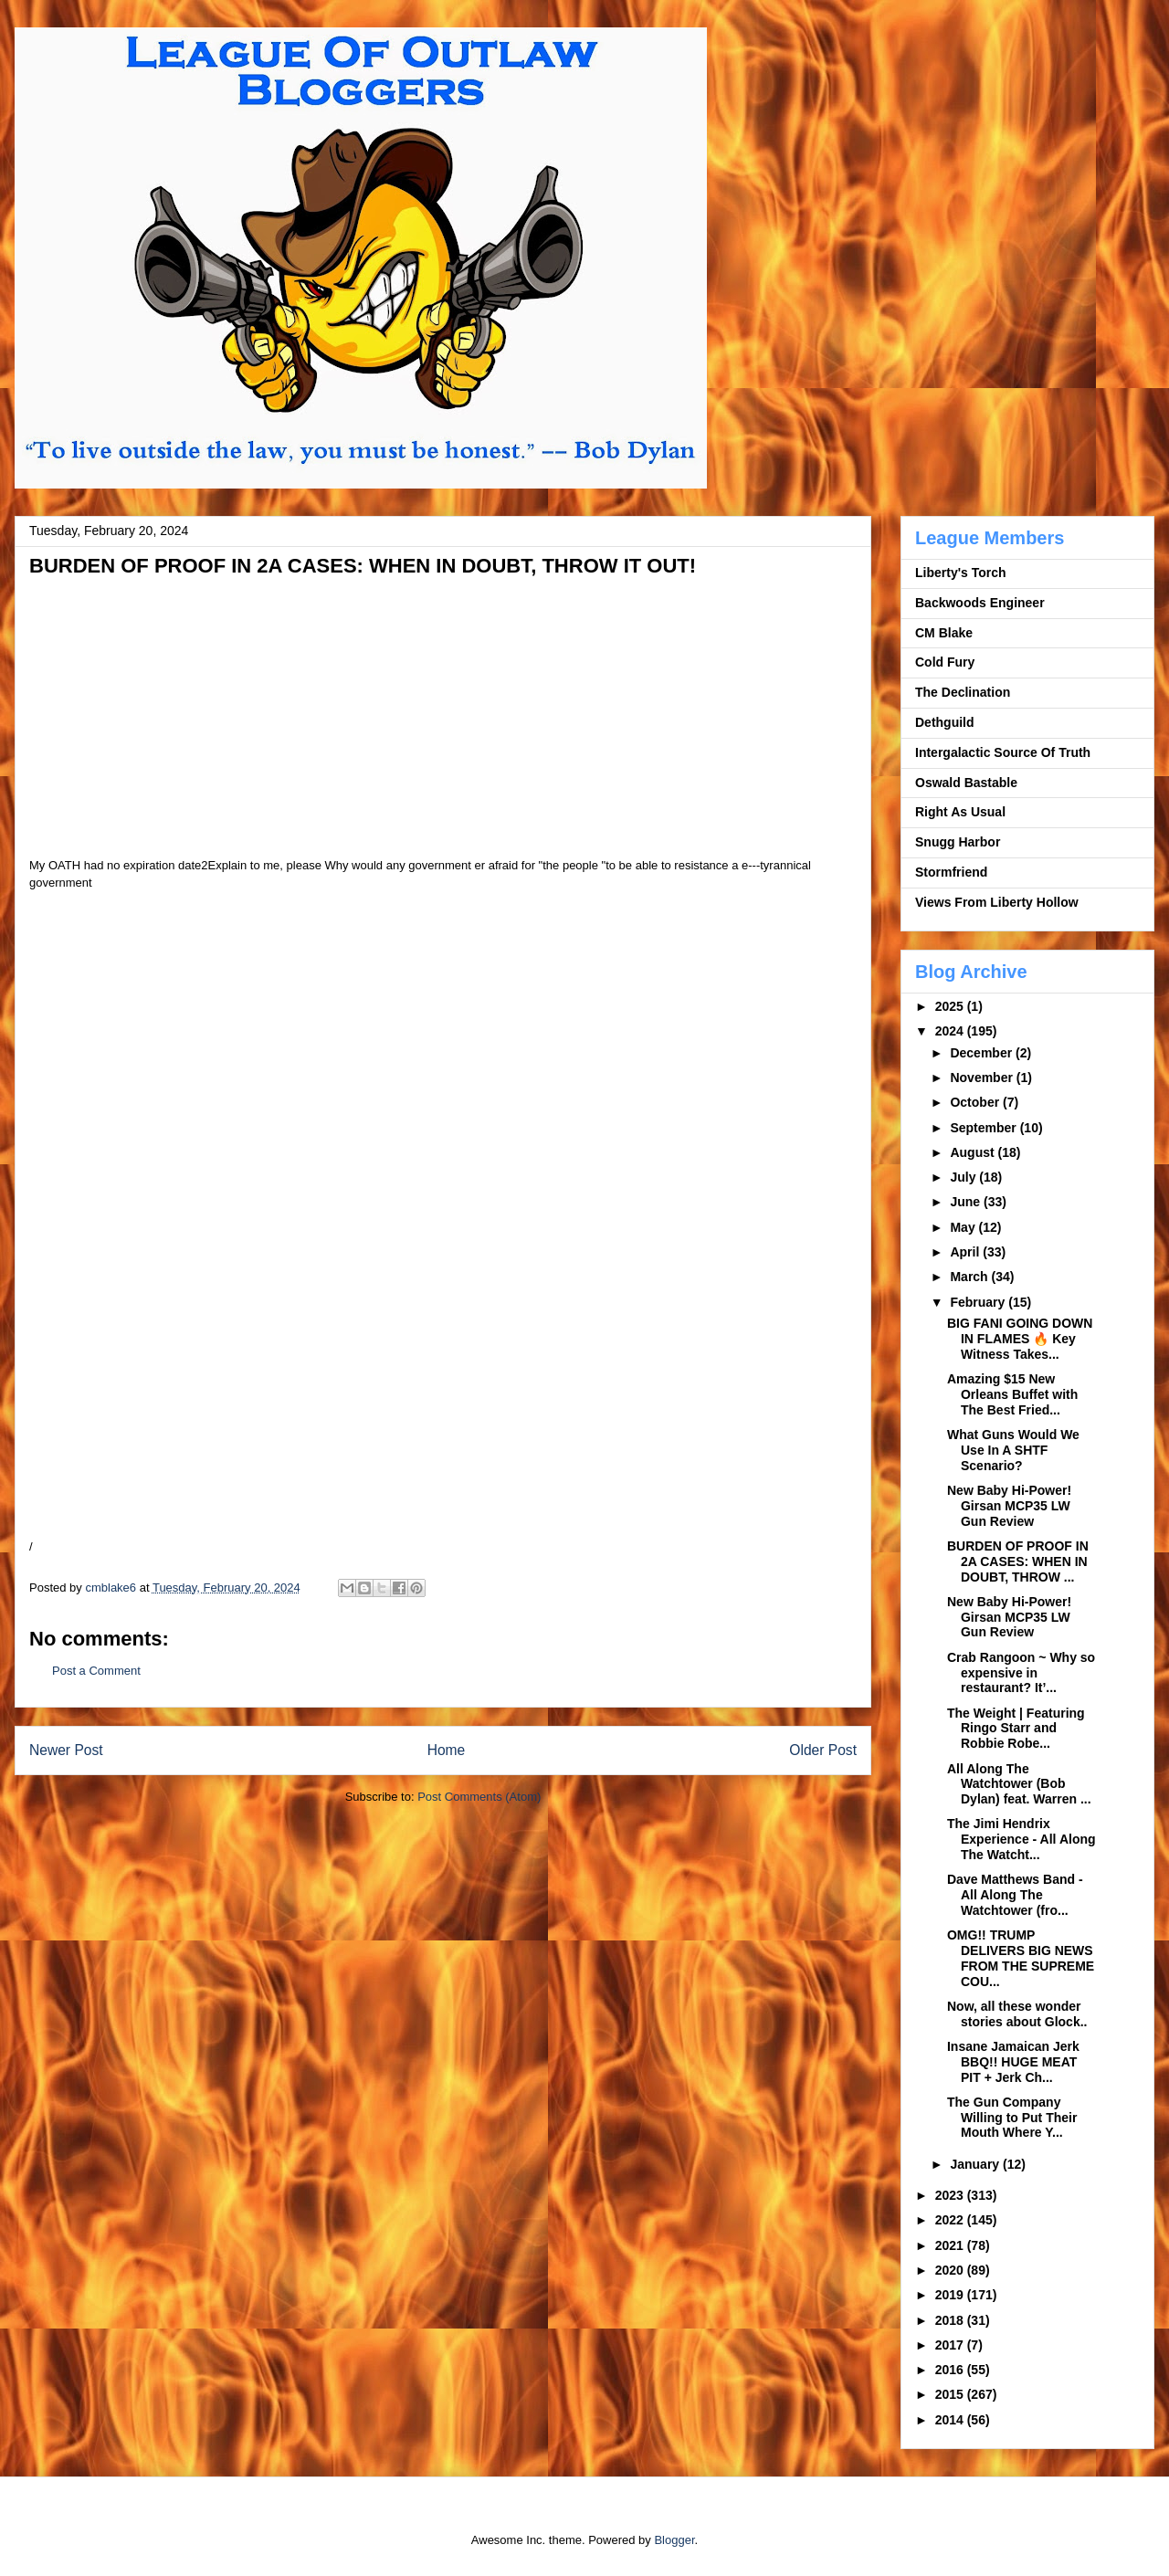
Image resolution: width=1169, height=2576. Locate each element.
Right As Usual (960, 811)
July (964, 1177)
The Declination (962, 692)
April (966, 1252)
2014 (951, 2420)
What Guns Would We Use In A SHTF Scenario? (1013, 1450)
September (984, 1127)
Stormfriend (951, 872)
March (970, 1276)
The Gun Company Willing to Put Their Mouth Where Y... (1012, 2117)
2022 (951, 2220)
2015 (951, 2394)
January (976, 2164)
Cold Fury (944, 662)
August (973, 1152)
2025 (951, 1006)
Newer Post (66, 1750)
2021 (951, 2245)
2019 (951, 2294)
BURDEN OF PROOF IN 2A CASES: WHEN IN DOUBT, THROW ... (1018, 1561)
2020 (951, 2270)
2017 (951, 2345)
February (979, 1302)
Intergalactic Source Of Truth (1002, 752)
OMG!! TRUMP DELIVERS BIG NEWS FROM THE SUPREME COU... (1020, 1958)
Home (446, 1750)
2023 (951, 2195)
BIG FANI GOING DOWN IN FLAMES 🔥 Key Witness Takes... (1019, 1339)
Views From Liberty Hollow (997, 902)
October (976, 1102)
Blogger (674, 2540)
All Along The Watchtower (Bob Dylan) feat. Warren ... (1019, 1784)
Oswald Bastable (966, 782)
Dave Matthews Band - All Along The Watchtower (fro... (1015, 1895)
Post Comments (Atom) (479, 1796)
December (983, 1053)
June (967, 1201)
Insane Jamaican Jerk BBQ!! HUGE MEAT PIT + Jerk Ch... (1013, 2062)
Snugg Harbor (957, 842)
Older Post (823, 1750)
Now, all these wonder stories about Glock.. (1017, 2014)
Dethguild (944, 722)
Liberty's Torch (960, 572)
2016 (951, 2369)
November (983, 1077)
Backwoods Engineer (980, 602)
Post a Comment (96, 1670)
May (964, 1227)
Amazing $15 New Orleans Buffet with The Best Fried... (1012, 1394)
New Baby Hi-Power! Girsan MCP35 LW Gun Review (1009, 1506)
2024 (951, 1031)
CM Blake (944, 633)
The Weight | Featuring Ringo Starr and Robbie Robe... (1016, 1728)
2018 (951, 2320)
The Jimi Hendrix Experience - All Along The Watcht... (1021, 1839)
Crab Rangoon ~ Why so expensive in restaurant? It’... (1021, 1673)
